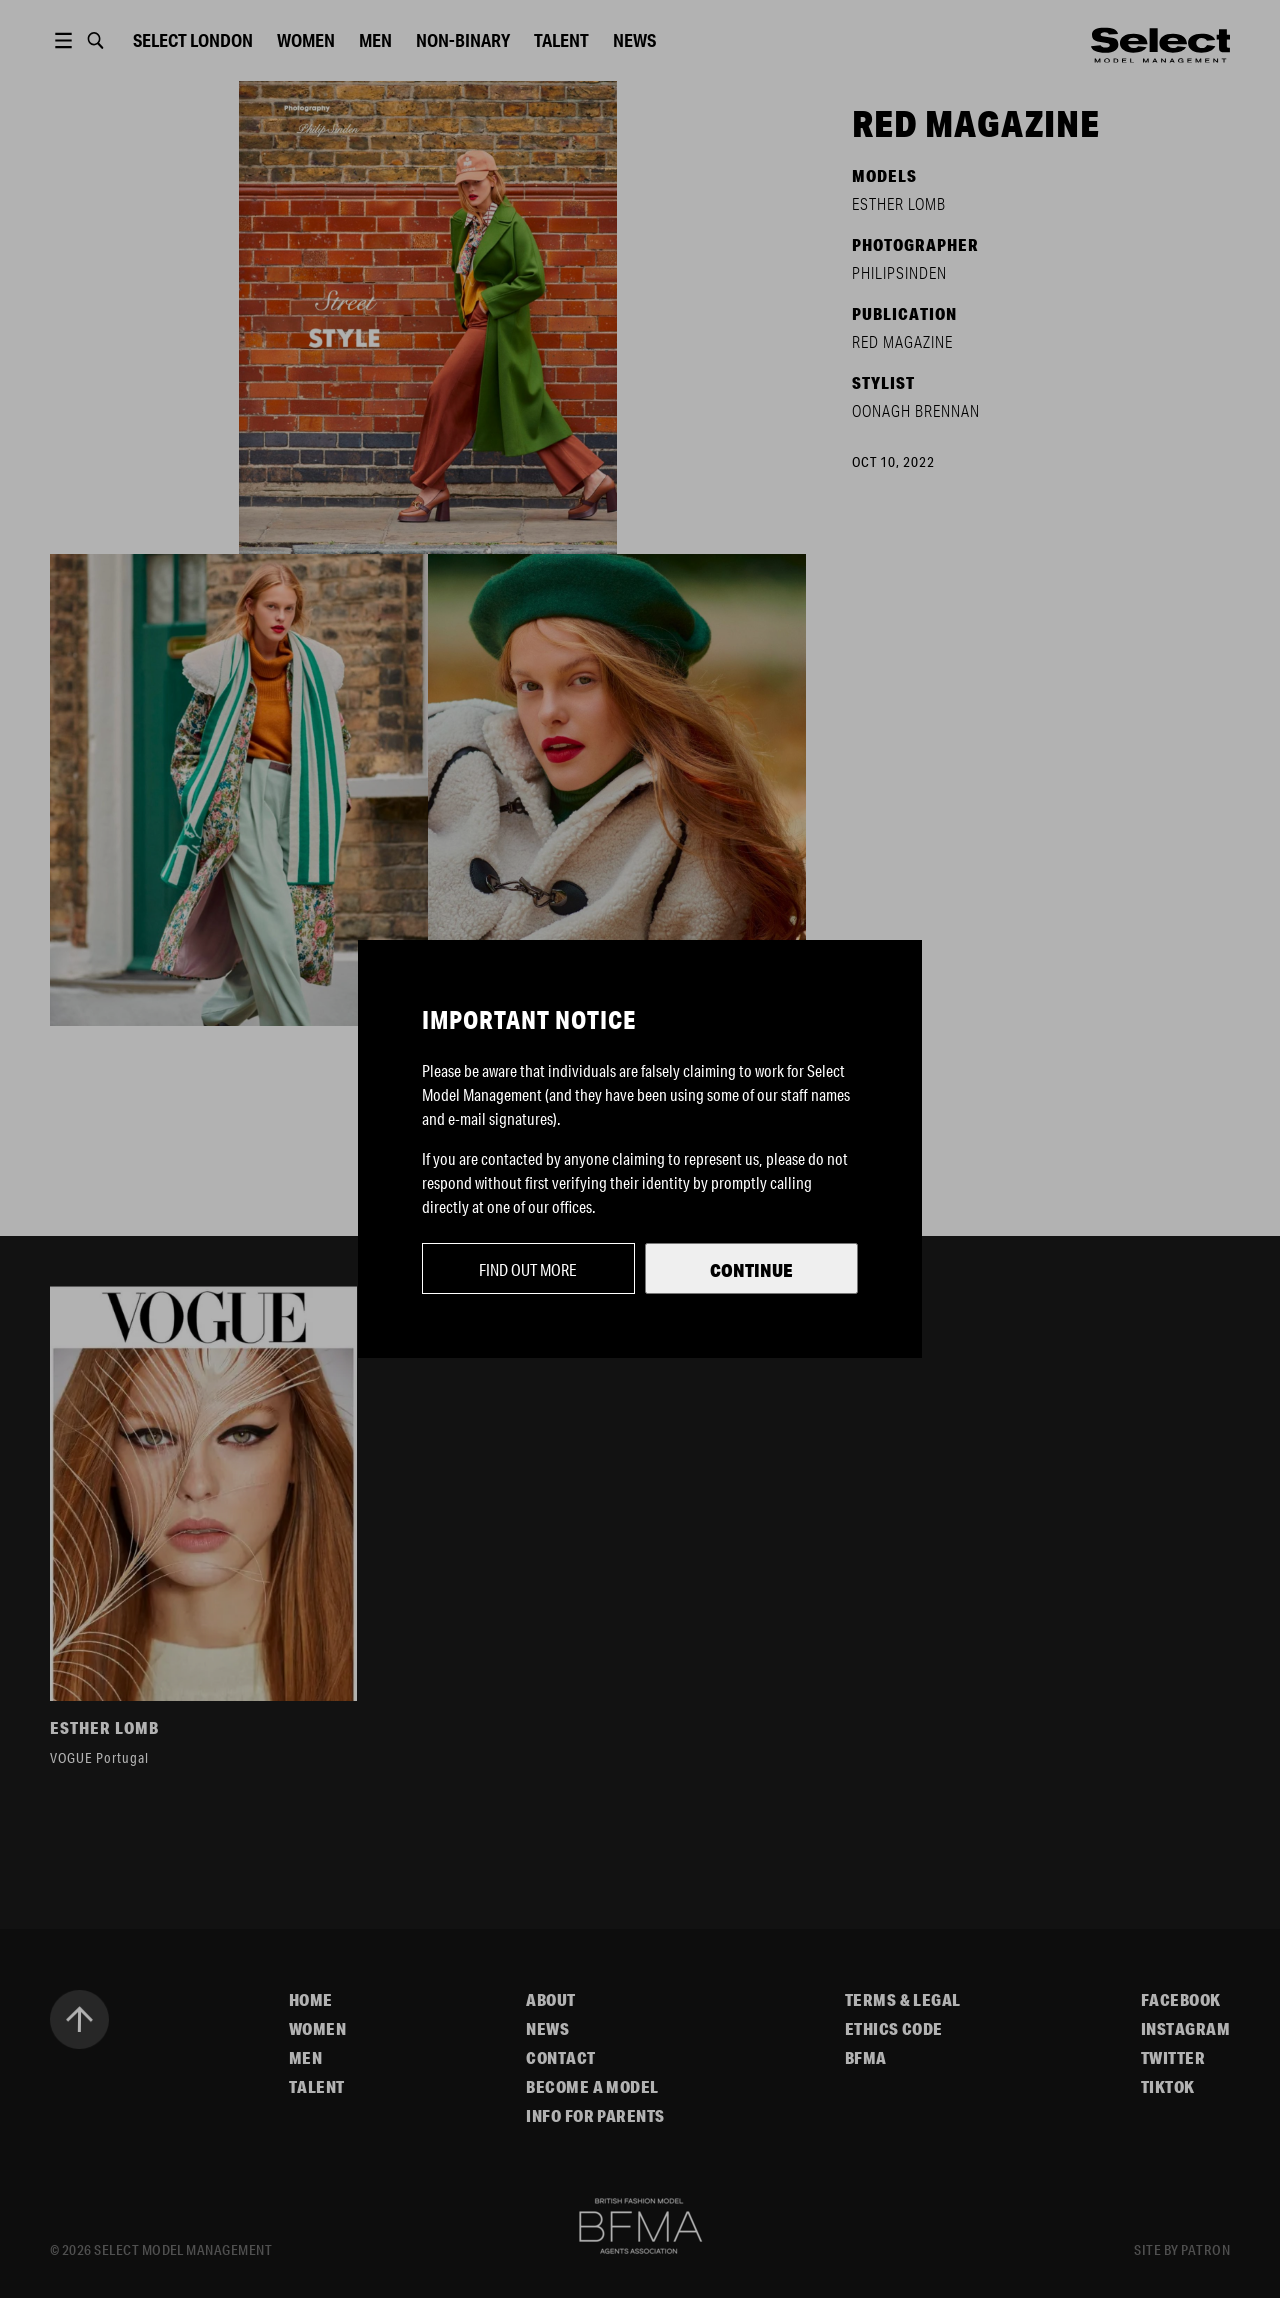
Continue (751, 1270)
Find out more (528, 1269)
